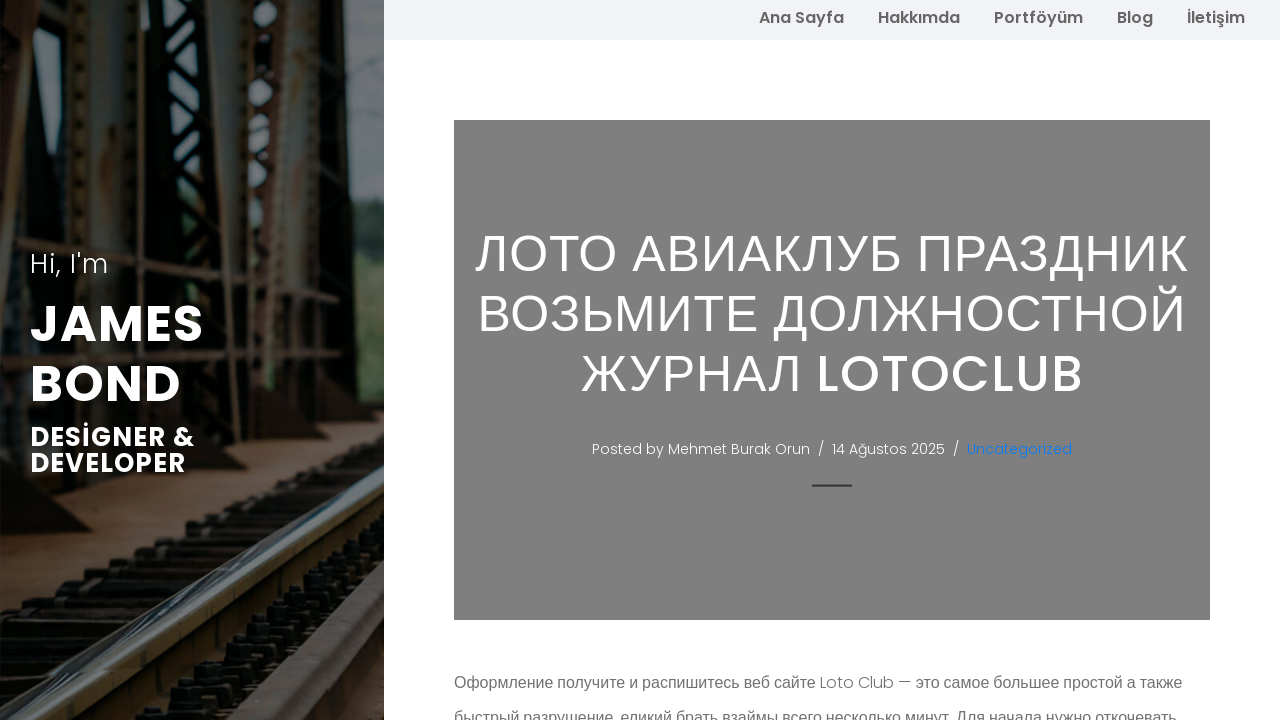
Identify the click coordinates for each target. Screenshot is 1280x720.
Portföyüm (1038, 17)
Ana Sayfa (801, 17)
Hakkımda (919, 17)
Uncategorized (1021, 449)
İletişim (1216, 17)
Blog (1135, 17)
